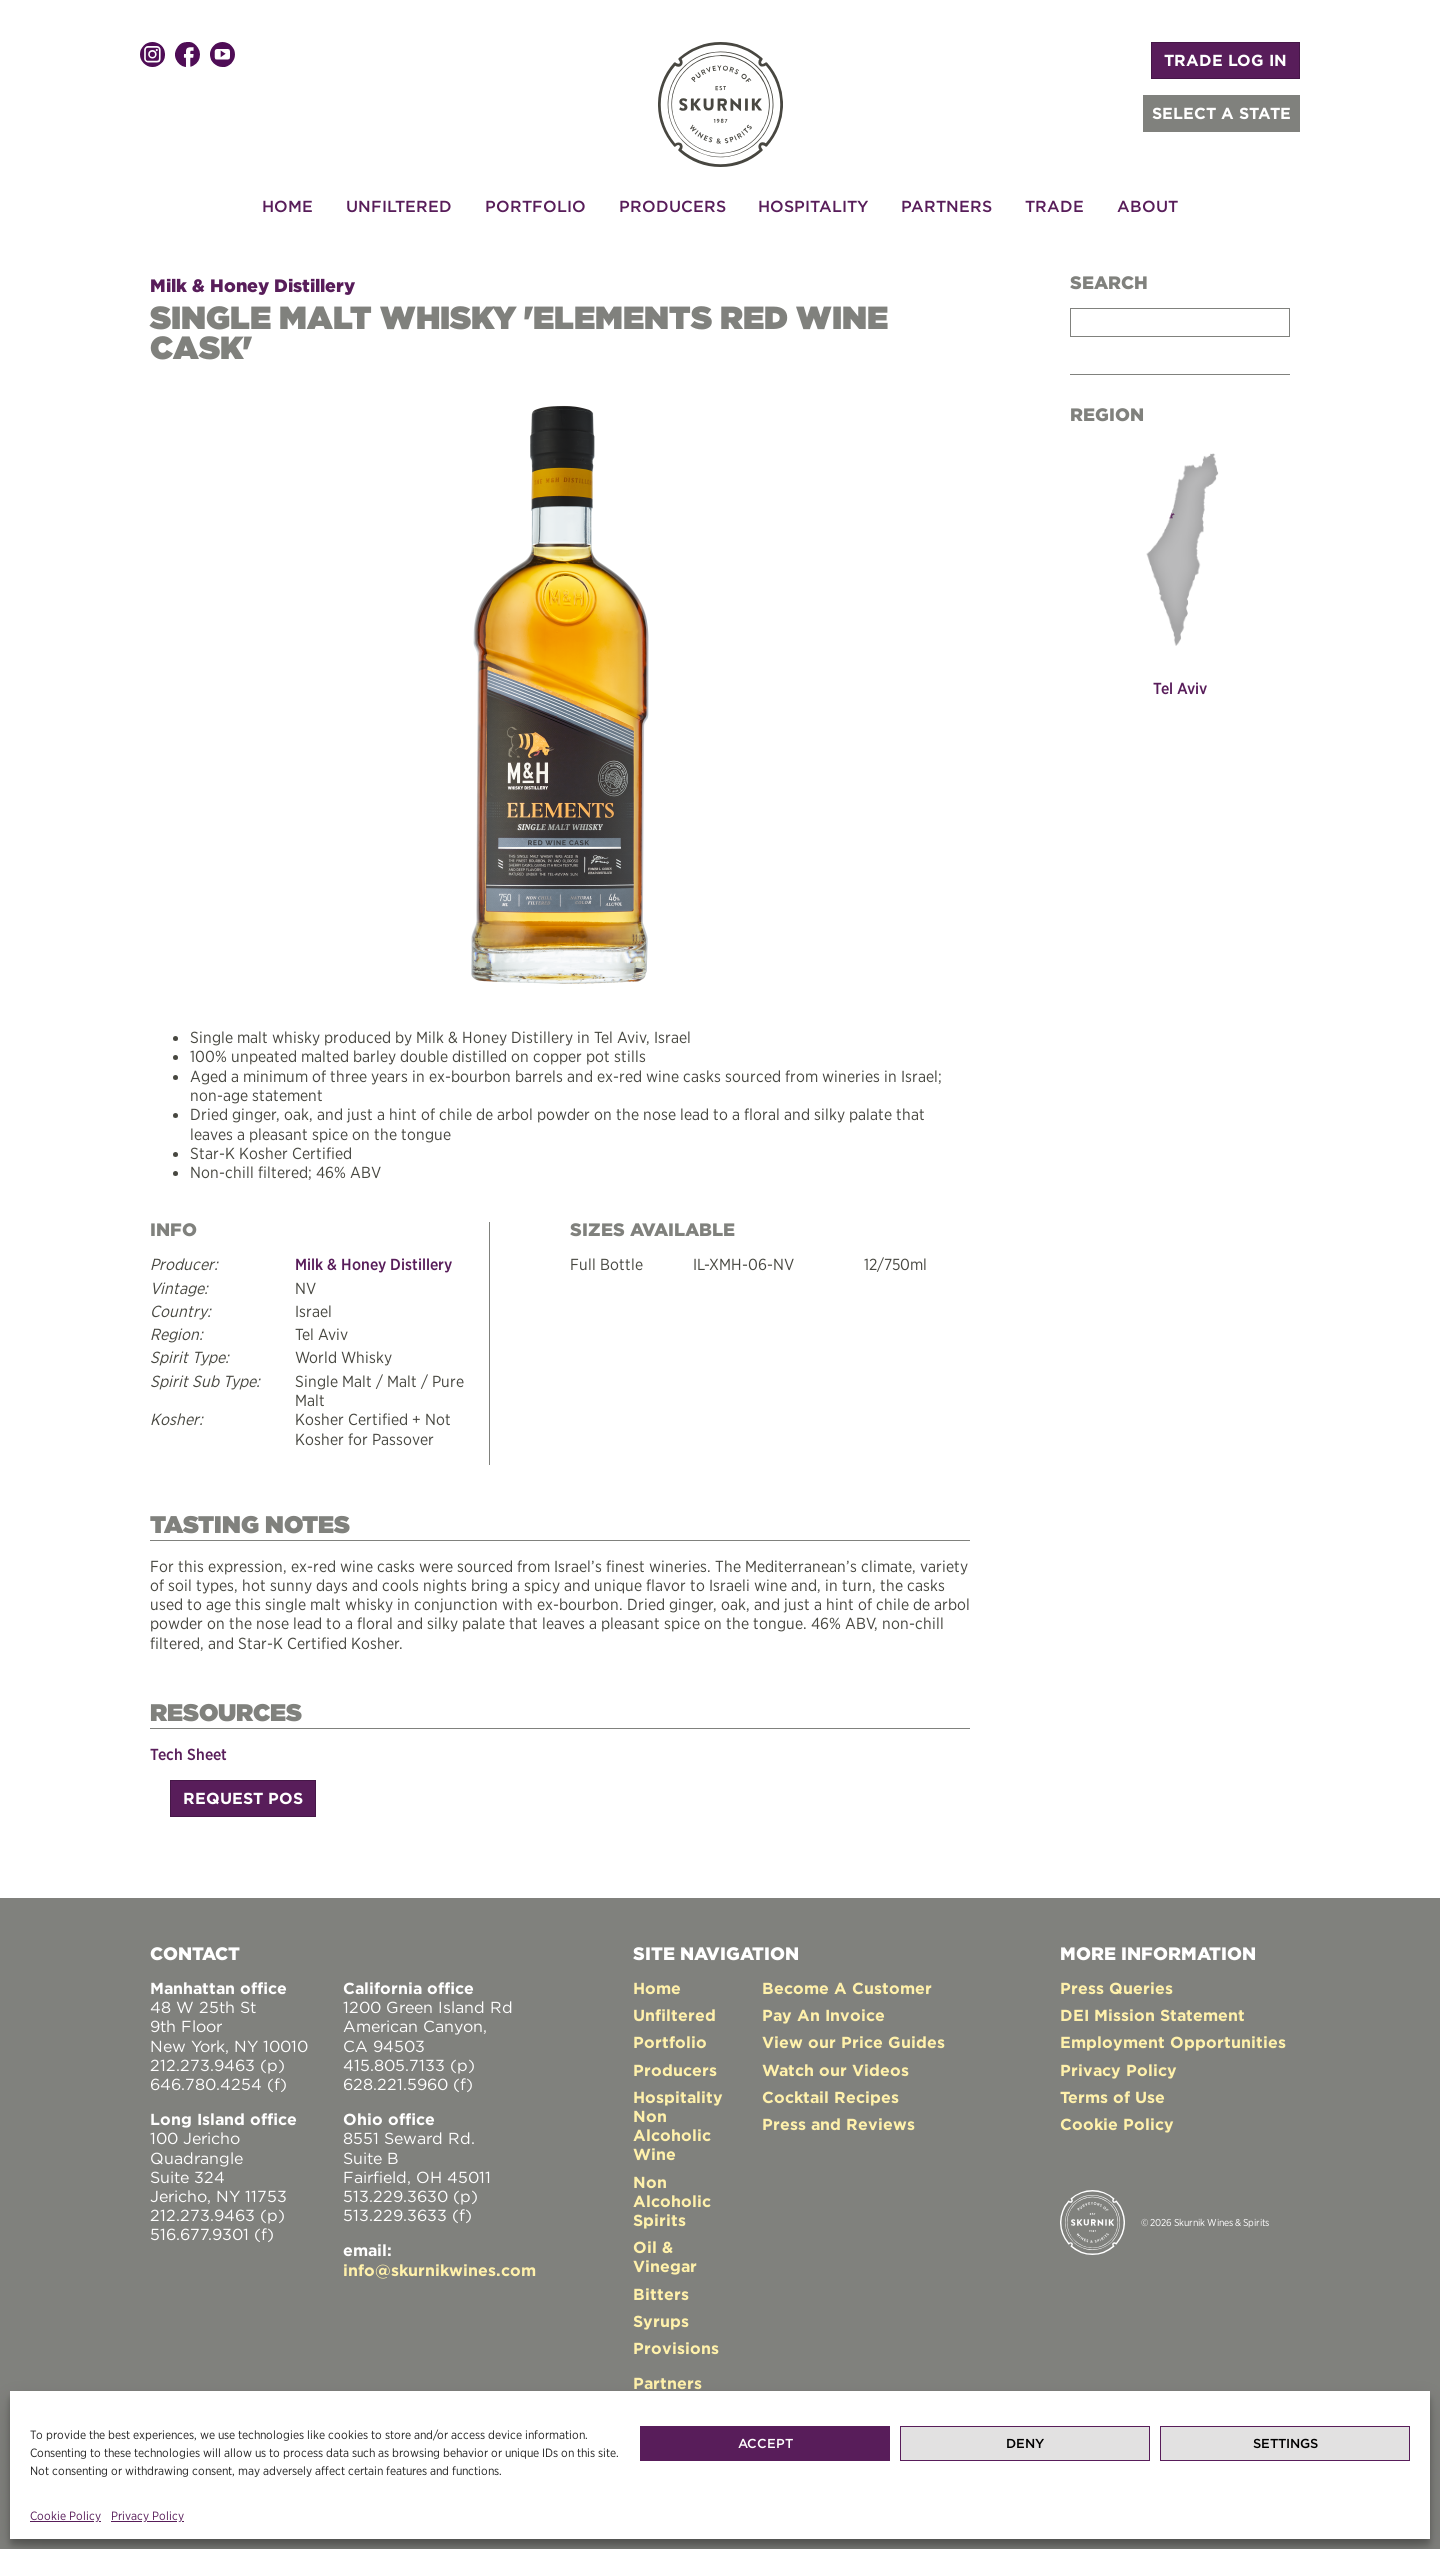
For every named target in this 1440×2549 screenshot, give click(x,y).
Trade (1054, 206)
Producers (672, 206)
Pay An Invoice (823, 2012)
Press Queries (1116, 1985)
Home (287, 206)
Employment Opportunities (1173, 2039)
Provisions (676, 2345)
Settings (1285, 2443)
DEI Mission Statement (1152, 2012)
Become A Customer (847, 1985)
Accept (765, 2443)
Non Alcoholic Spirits (672, 2198)
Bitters (661, 2291)
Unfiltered (399, 206)
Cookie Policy (65, 2515)
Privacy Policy (147, 2515)
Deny (1025, 2443)
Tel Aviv (1180, 688)
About (1147, 206)
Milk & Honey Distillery (252, 285)
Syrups (661, 2318)
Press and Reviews (838, 2121)
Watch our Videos (835, 2067)
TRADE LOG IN (1225, 60)
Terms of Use (1112, 2094)
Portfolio (535, 206)
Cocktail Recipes (830, 2094)
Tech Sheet (188, 1751)
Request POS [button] (243, 1795)
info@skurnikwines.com (439, 2267)
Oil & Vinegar (665, 2253)
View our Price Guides (853, 2039)
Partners (946, 206)
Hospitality (813, 206)
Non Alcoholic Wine (672, 2132)
